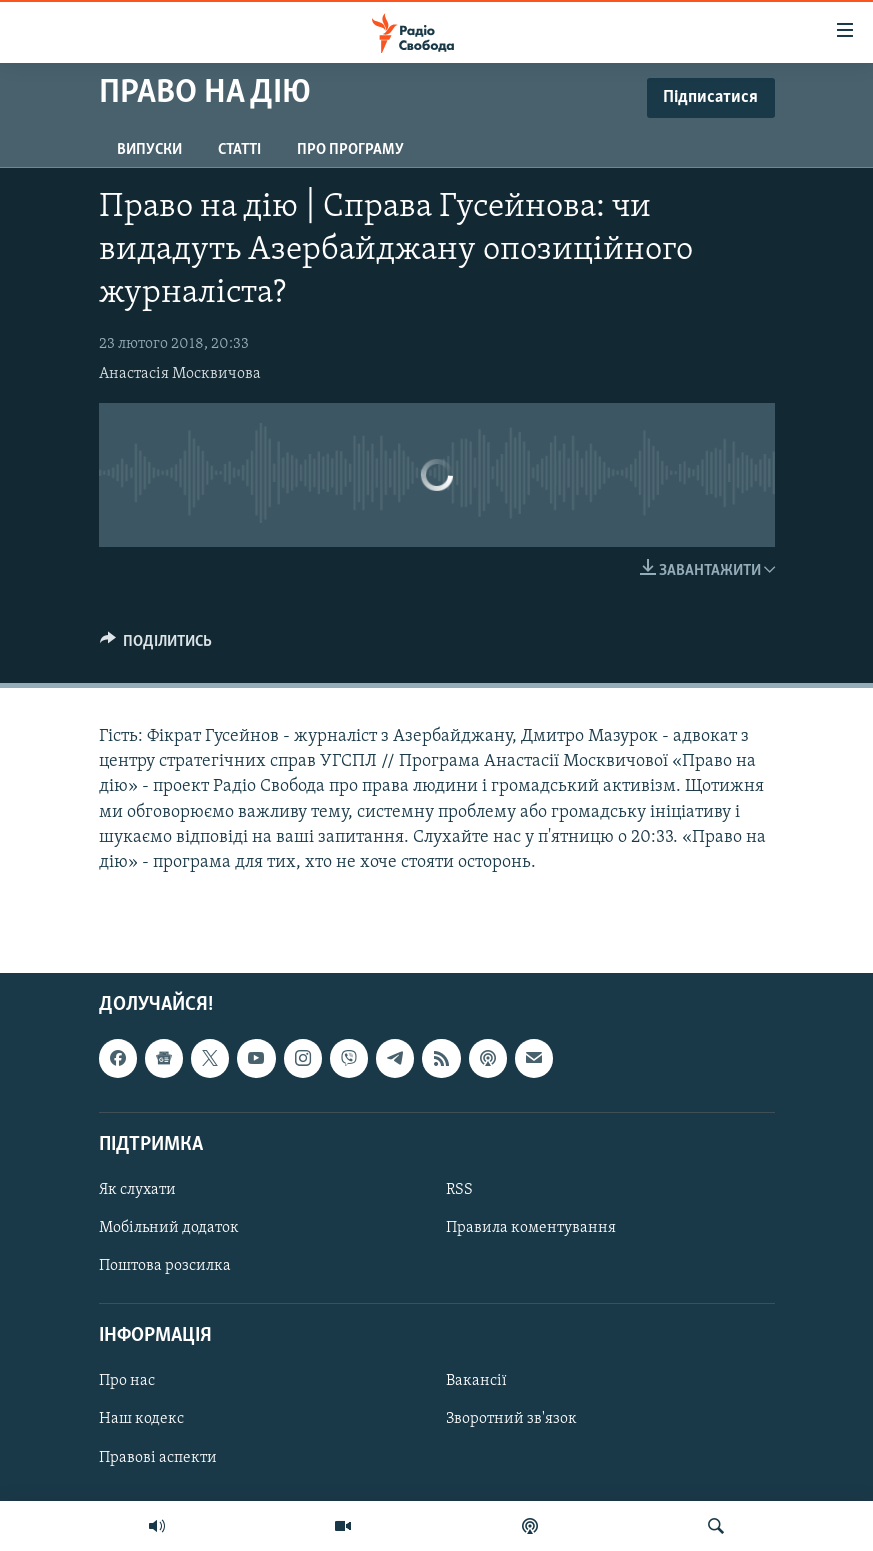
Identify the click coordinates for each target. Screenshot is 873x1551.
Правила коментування (531, 1228)
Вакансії (476, 1382)
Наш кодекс (141, 1420)
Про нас (127, 1382)
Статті (239, 150)
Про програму (350, 150)
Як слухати (137, 1190)
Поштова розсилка (165, 1266)
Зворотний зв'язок (511, 1420)
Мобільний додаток (169, 1228)
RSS (459, 1190)
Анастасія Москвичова (180, 374)
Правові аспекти (158, 1458)
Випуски (149, 150)
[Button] (156, 646)
